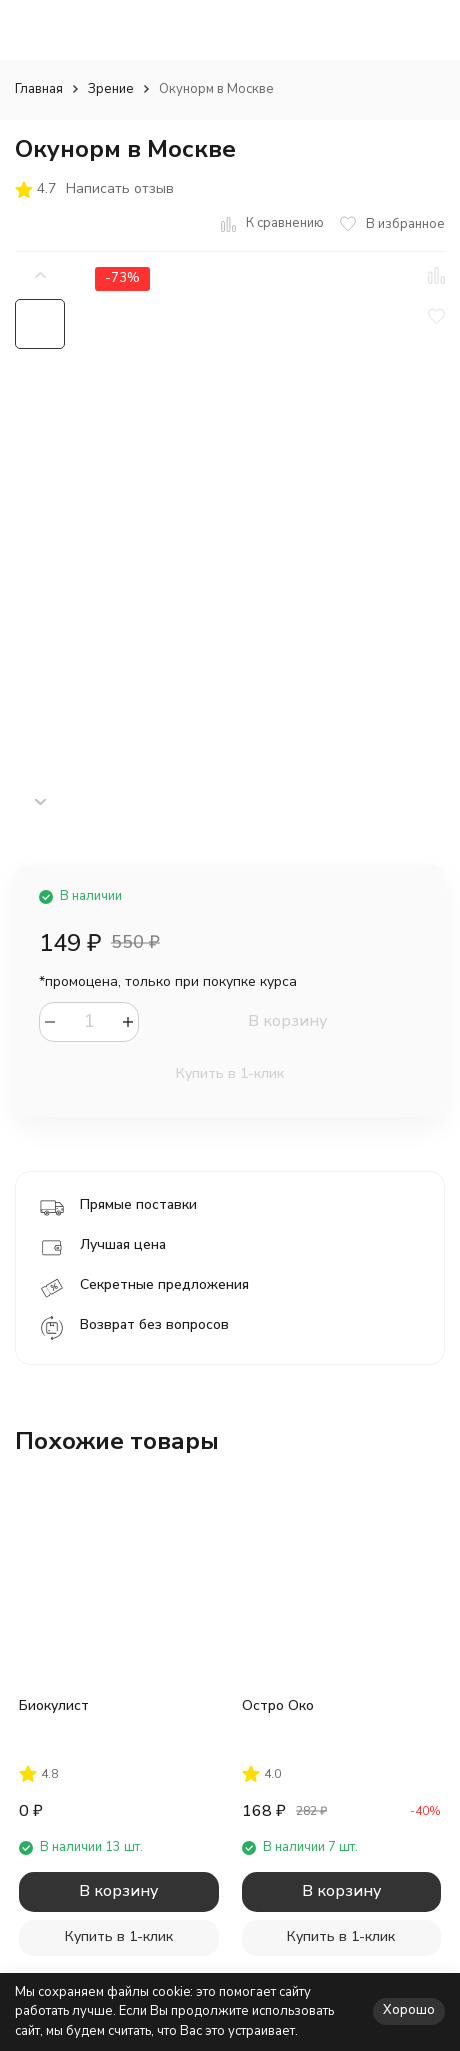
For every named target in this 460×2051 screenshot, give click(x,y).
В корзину (287, 1021)
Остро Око (278, 1705)
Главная (39, 89)
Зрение (111, 89)
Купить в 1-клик (230, 1073)
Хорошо (409, 2010)
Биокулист (54, 1705)
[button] (40, 802)
